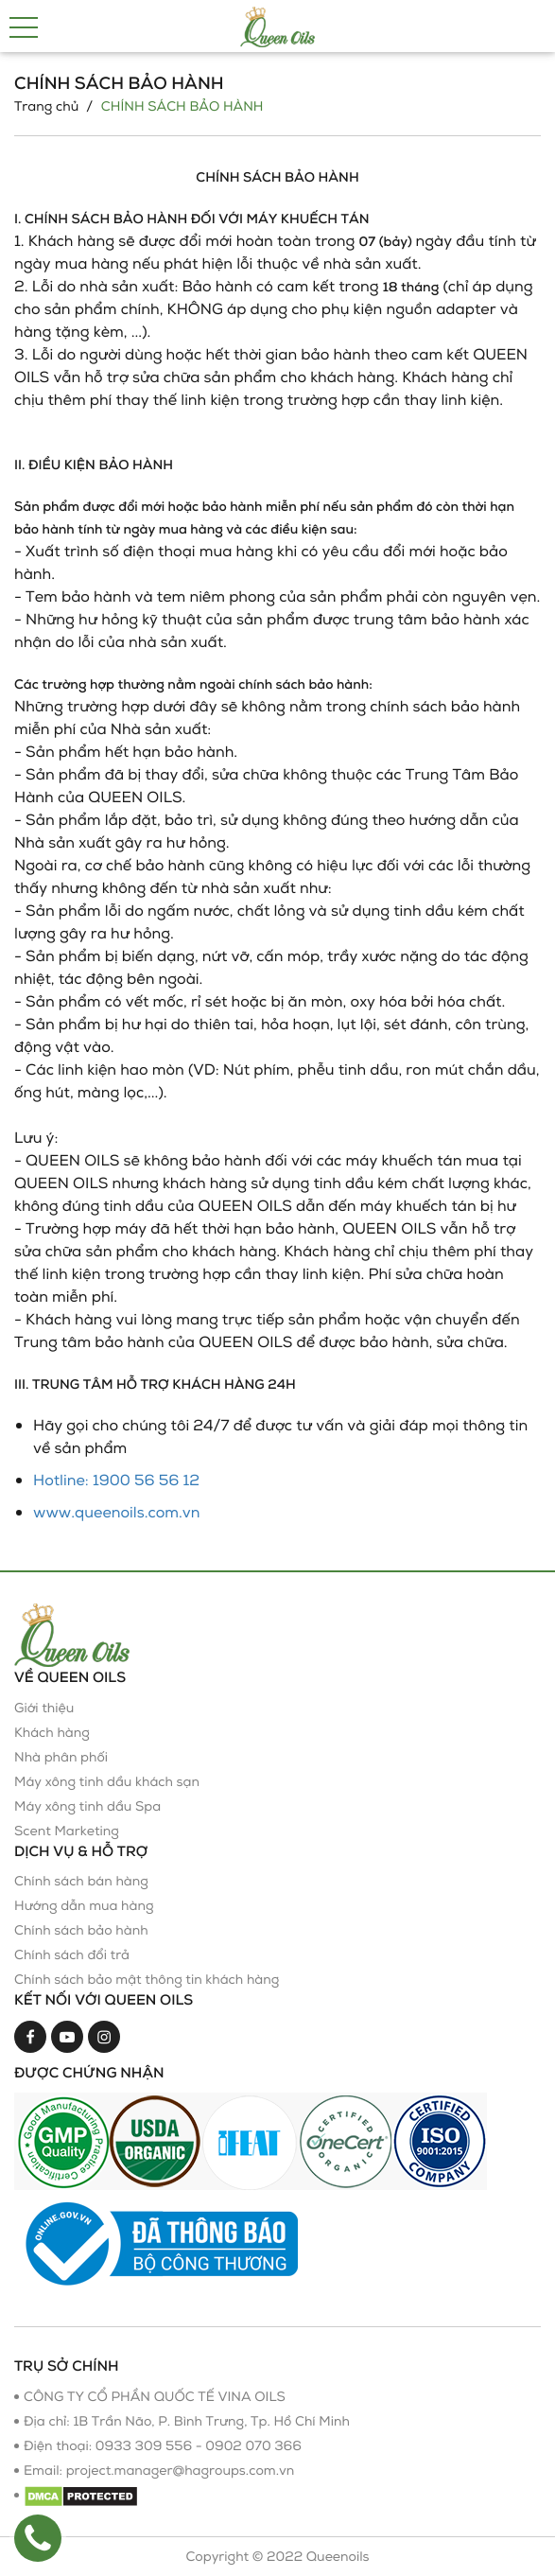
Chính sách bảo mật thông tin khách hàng (146, 1980)
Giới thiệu (44, 1708)
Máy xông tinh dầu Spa (87, 1806)
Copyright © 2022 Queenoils (277, 2557)
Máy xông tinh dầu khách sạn (106, 1782)
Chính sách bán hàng (81, 1881)
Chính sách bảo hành (81, 1930)
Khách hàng (52, 1733)
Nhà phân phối (61, 1757)
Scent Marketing (66, 1831)
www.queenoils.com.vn (116, 1511)
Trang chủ (46, 106)
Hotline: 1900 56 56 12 (116, 1479)
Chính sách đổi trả (72, 1955)
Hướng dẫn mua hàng (84, 1906)
